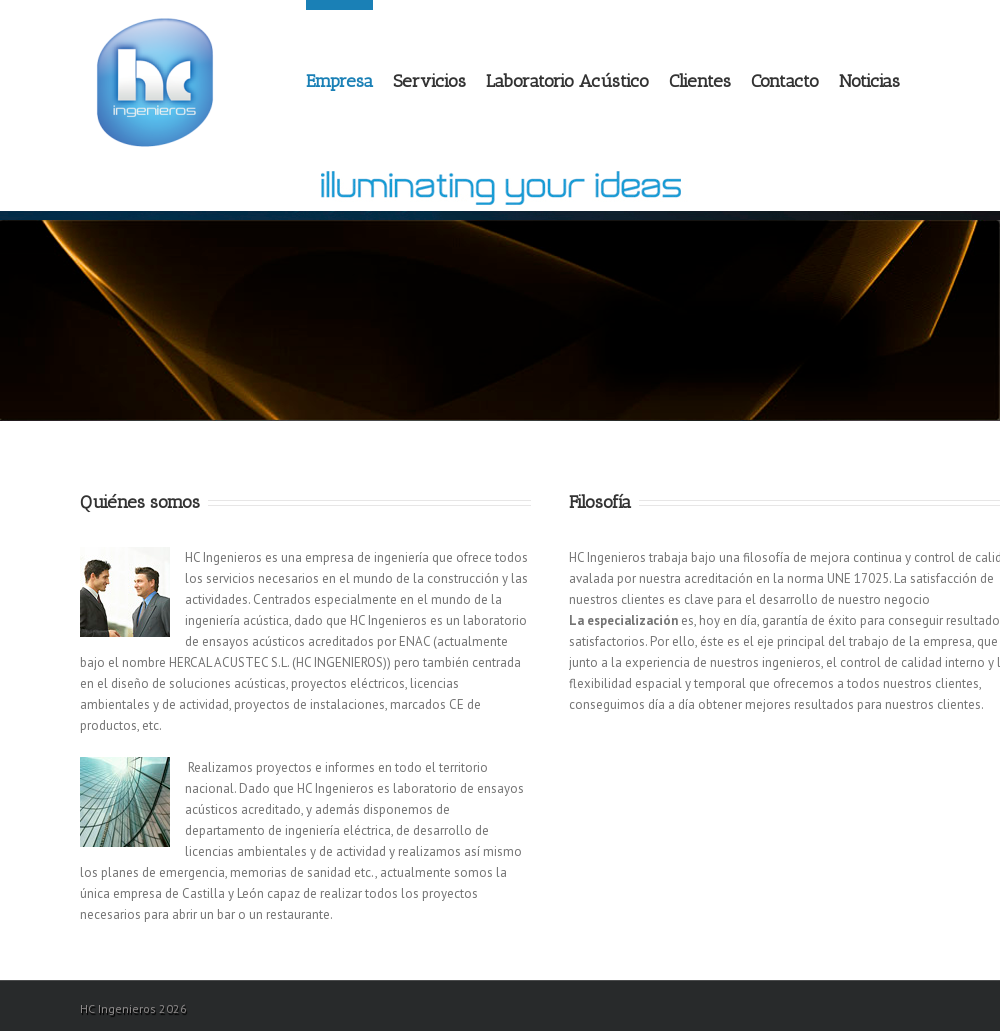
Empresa (339, 81)
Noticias (869, 81)
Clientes (700, 81)
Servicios (429, 81)
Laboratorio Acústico (567, 81)
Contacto (785, 81)
